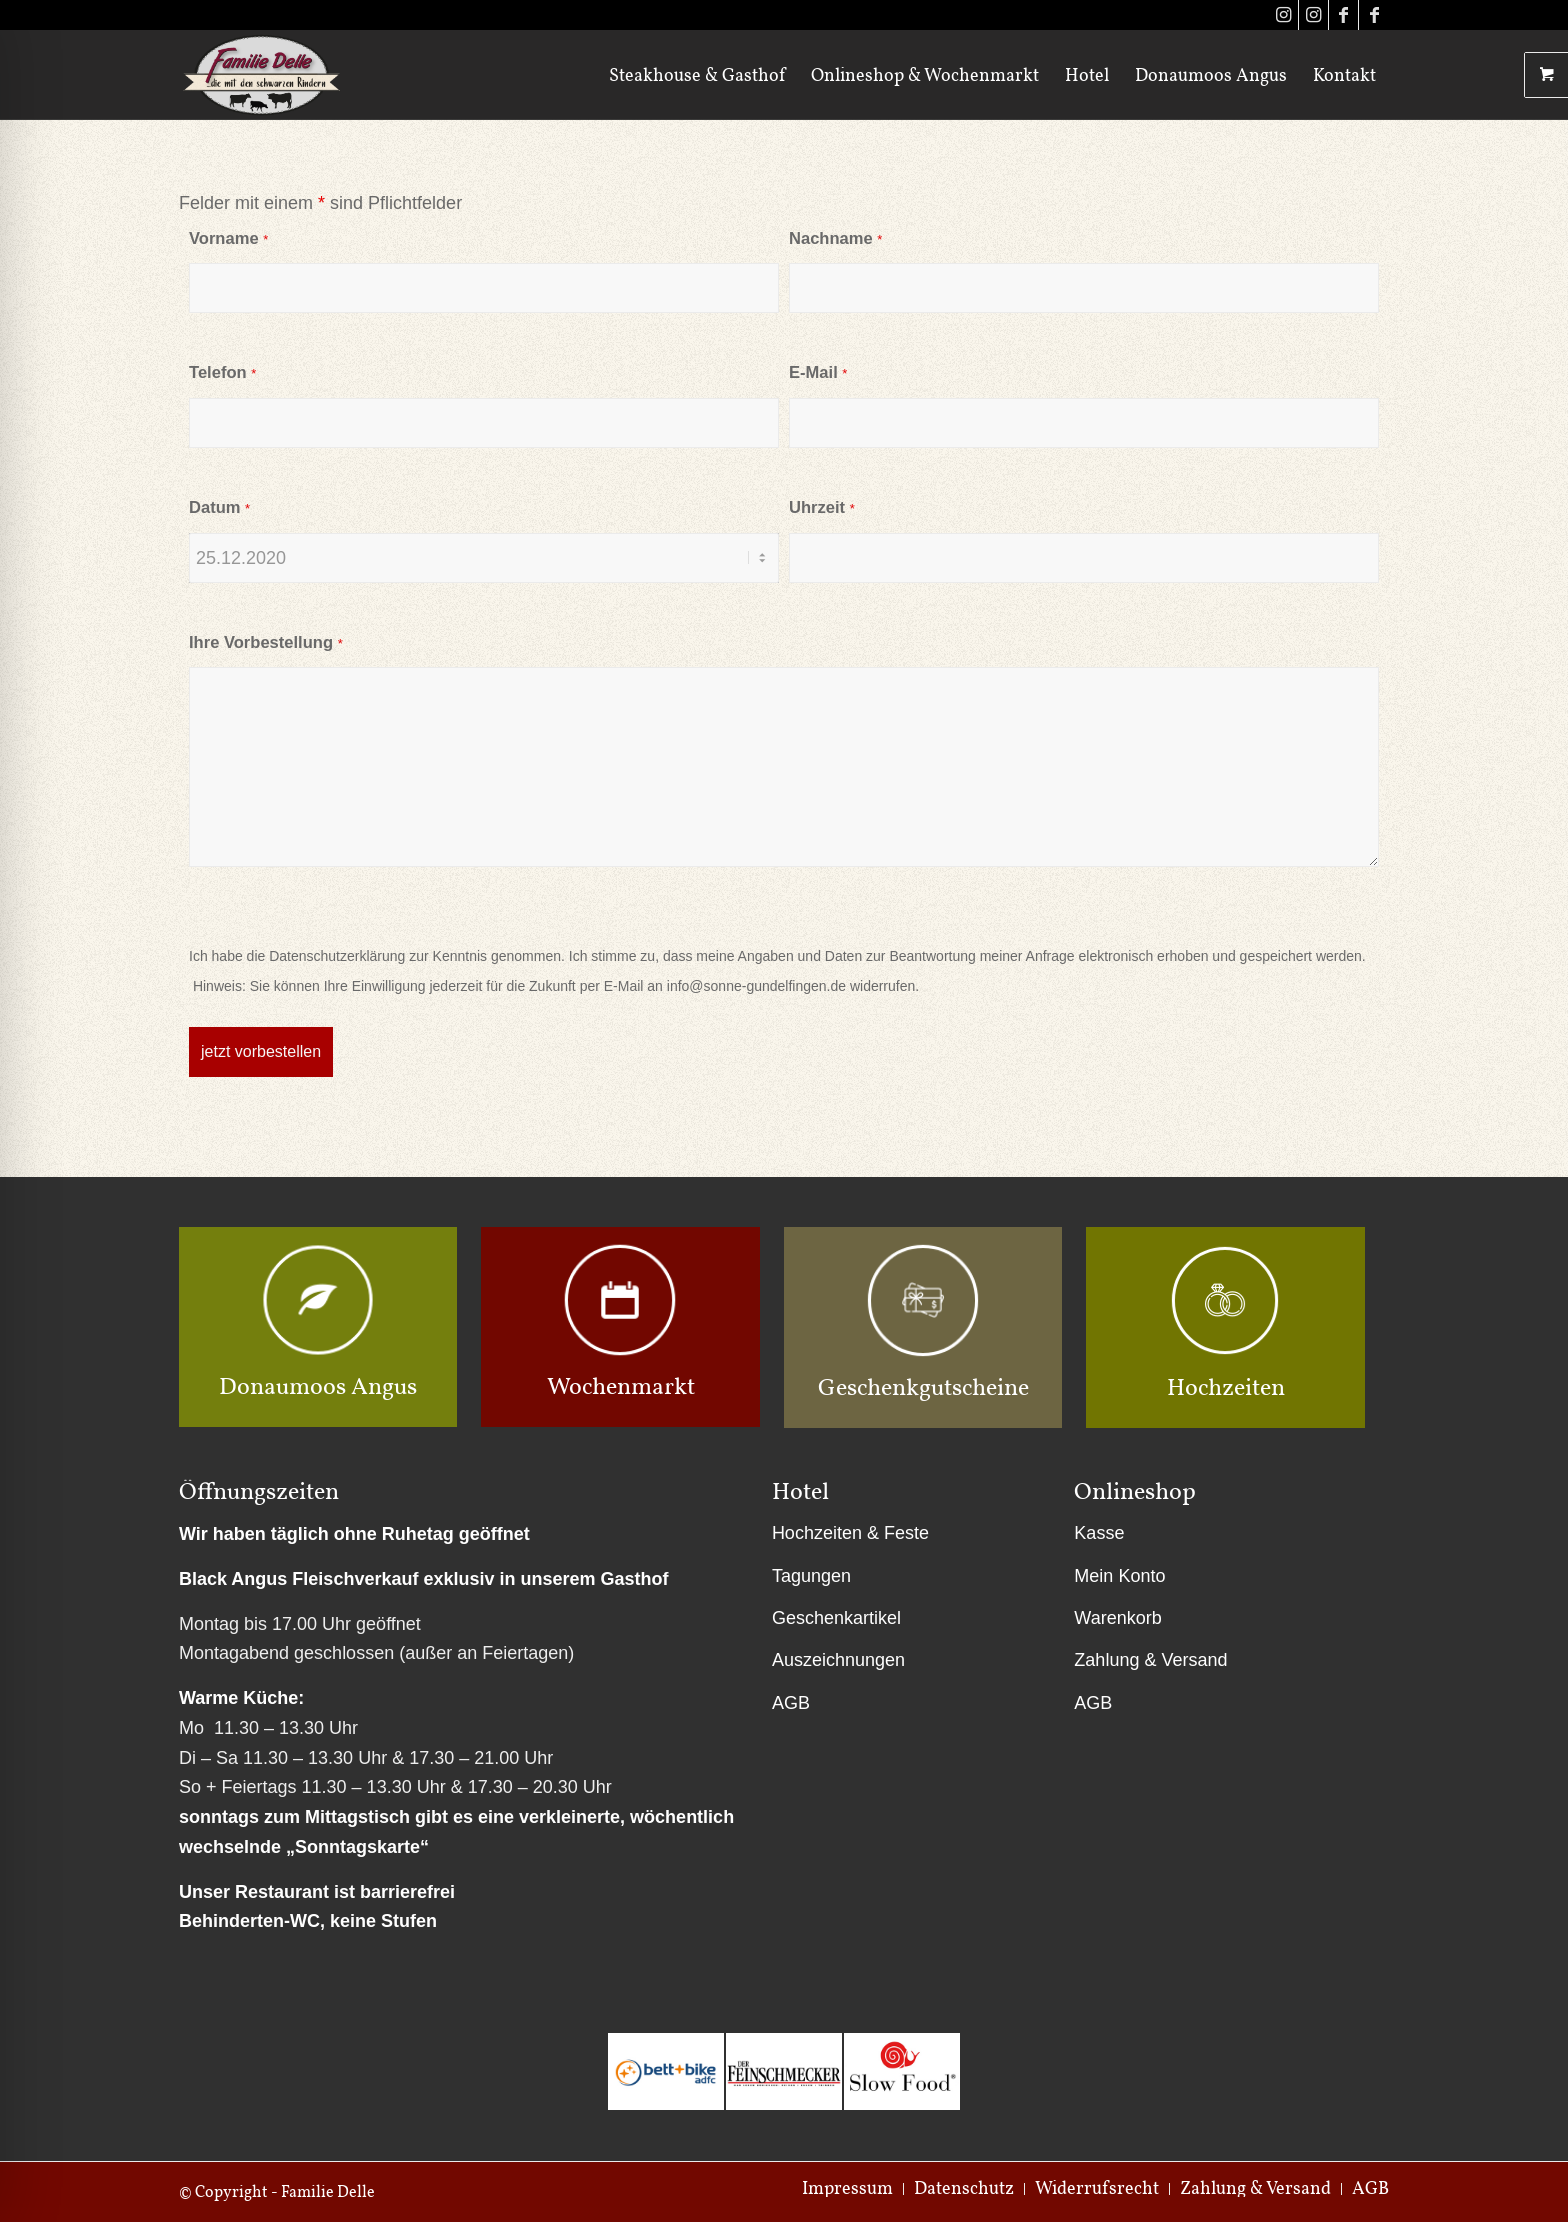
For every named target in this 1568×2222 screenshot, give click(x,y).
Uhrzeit (822, 507)
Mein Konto (1119, 1576)
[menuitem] (697, 75)
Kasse (1099, 1533)
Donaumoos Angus (318, 1385)
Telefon (222, 372)
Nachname (835, 238)
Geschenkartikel (836, 1618)
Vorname (228, 238)
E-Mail (818, 372)
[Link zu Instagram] (1283, 15)
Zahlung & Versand (1150, 1660)
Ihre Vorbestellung (266, 642)
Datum (219, 507)
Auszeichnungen (838, 1660)
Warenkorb (1117, 1618)
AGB (791, 1703)
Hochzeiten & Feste (850, 1533)
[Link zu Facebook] (1343, 15)
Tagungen (811, 1576)
